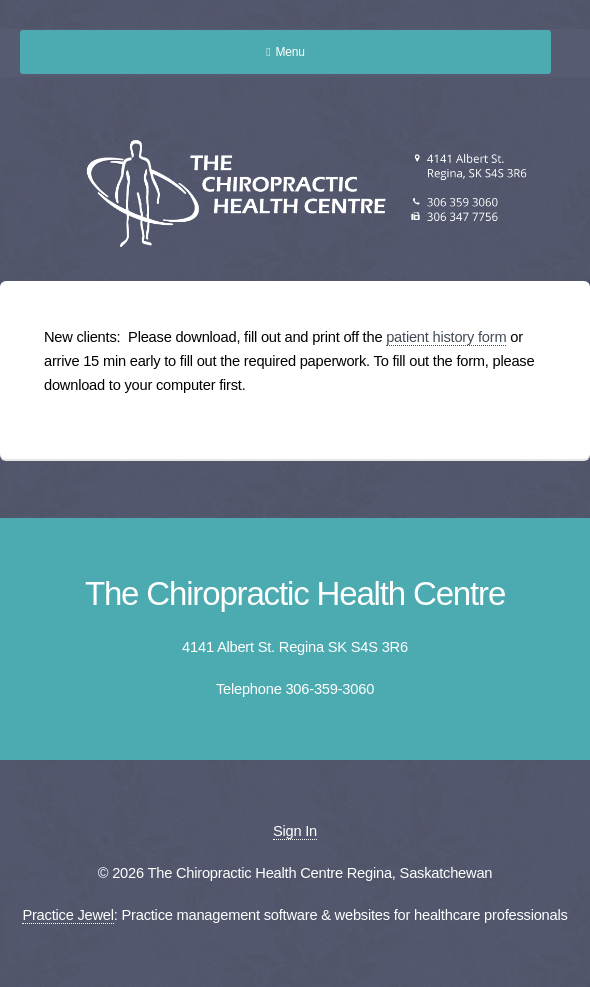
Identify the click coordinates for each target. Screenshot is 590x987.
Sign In (295, 831)
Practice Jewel (67, 915)
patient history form (446, 337)
